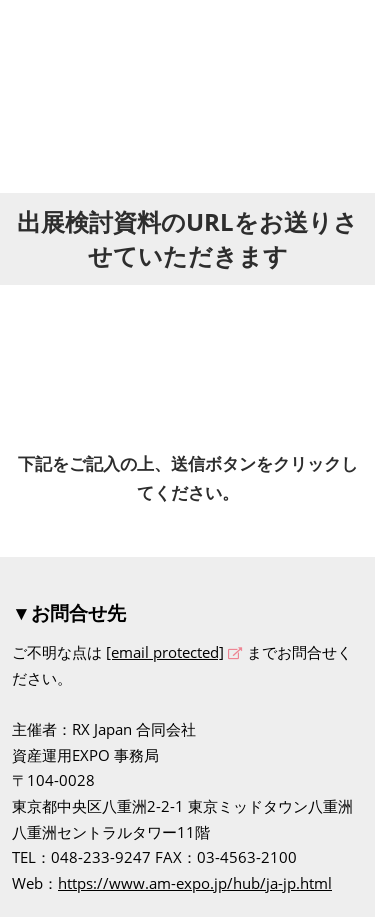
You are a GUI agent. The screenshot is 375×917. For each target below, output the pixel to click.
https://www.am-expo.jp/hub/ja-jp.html (195, 883)
